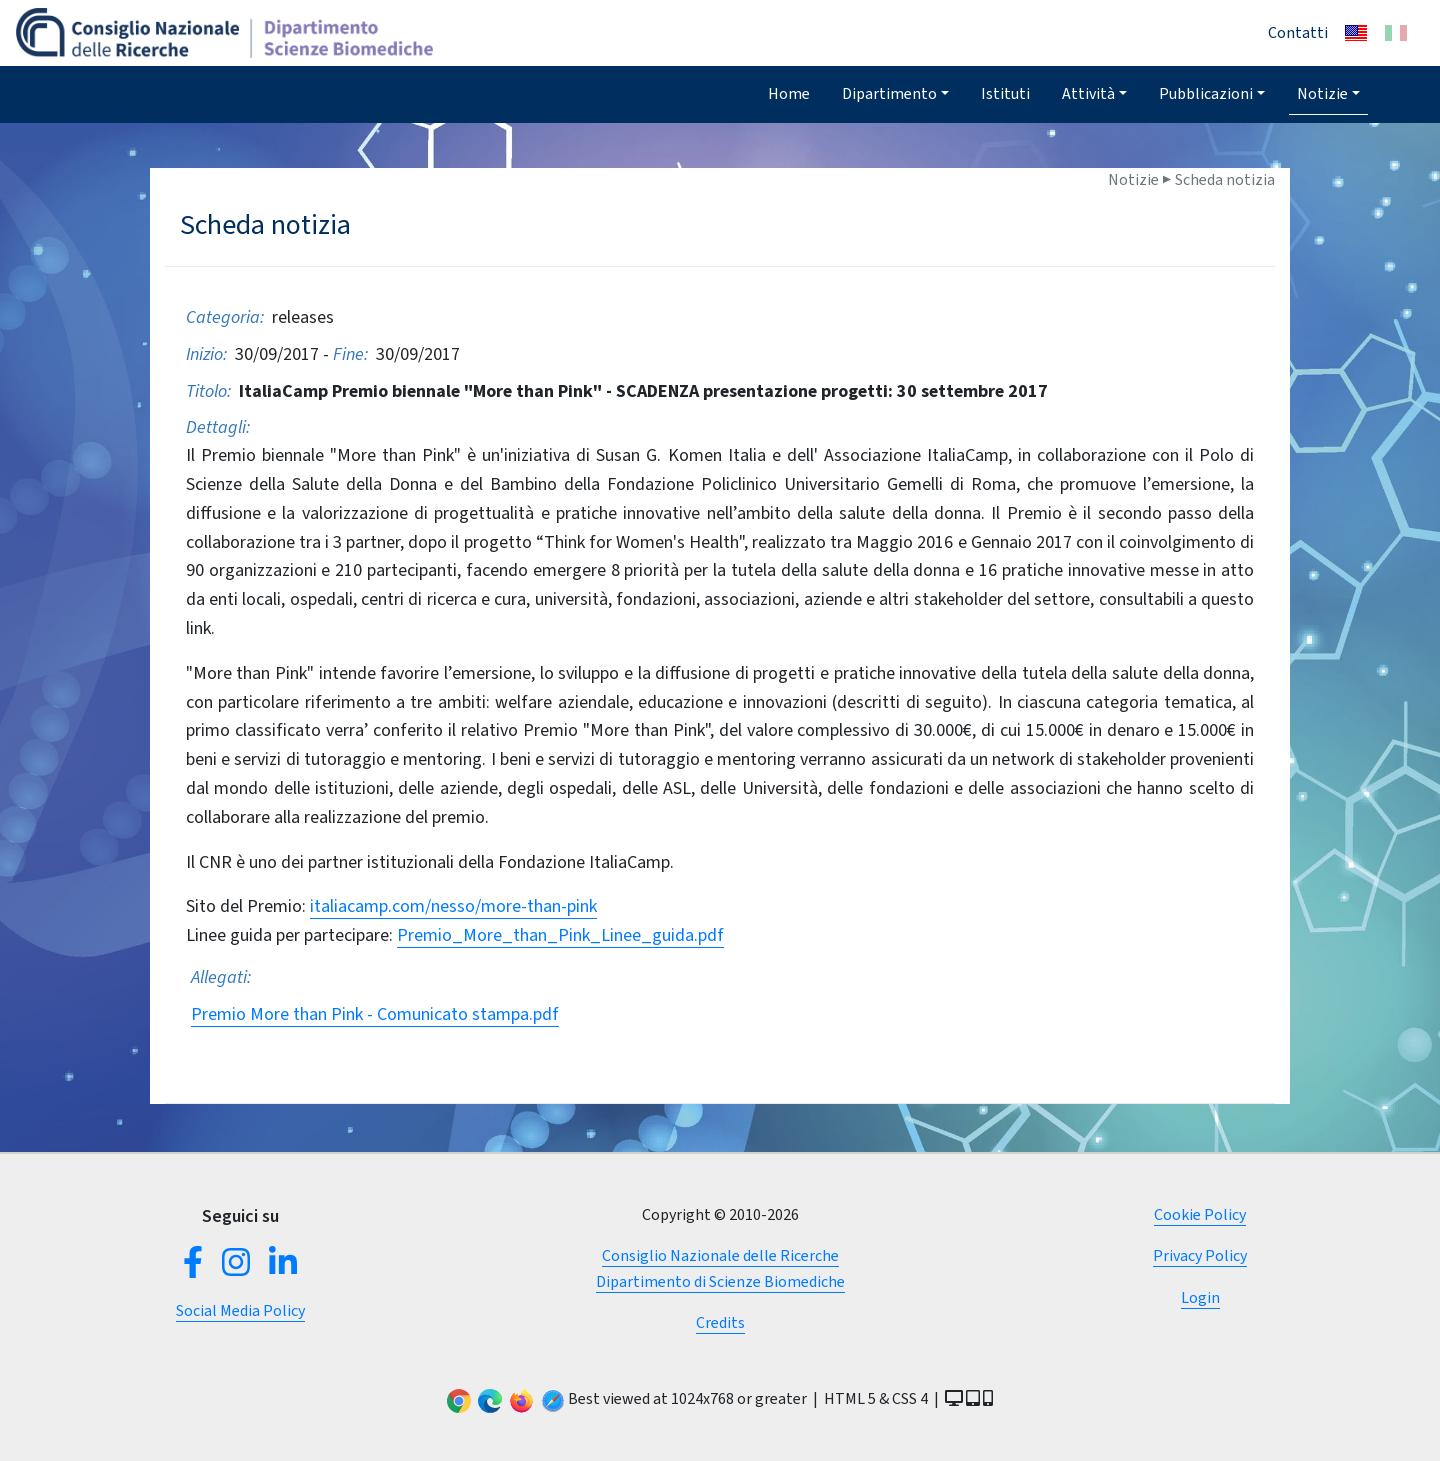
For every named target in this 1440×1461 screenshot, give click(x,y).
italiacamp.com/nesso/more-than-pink (453, 906)
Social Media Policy (240, 1310)
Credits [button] (720, 1322)
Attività (1088, 93)
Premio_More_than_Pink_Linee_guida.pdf (560, 935)
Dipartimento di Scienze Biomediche (720, 1281)
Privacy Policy (1200, 1255)
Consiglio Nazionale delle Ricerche (720, 1255)
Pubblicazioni (1206, 93)
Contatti (1298, 32)
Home (789, 93)
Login (1200, 1297)
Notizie (1322, 93)
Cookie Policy (1200, 1214)
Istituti (1005, 93)
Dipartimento (889, 93)
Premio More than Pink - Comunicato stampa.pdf (375, 1014)
